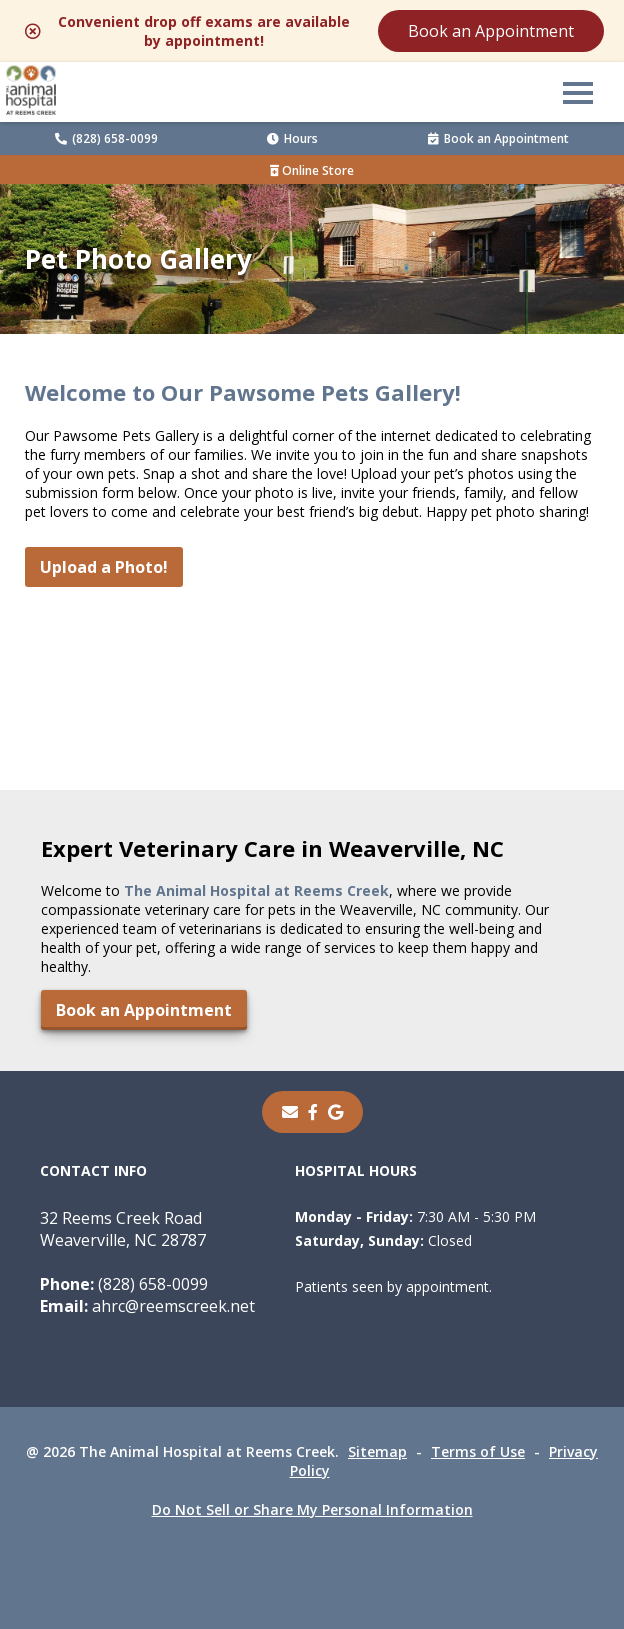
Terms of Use (478, 1451)
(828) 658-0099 (106, 138)
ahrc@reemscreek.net (147, 1306)
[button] (578, 92)
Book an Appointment (491, 31)
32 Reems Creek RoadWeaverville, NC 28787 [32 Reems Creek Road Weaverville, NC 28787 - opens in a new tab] (123, 1229)
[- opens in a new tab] (313, 1112)
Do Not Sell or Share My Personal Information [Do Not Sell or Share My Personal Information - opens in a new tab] (312, 1509)
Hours (292, 138)
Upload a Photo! (104, 567)
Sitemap (377, 1451)
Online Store (312, 170)
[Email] (290, 1112)
